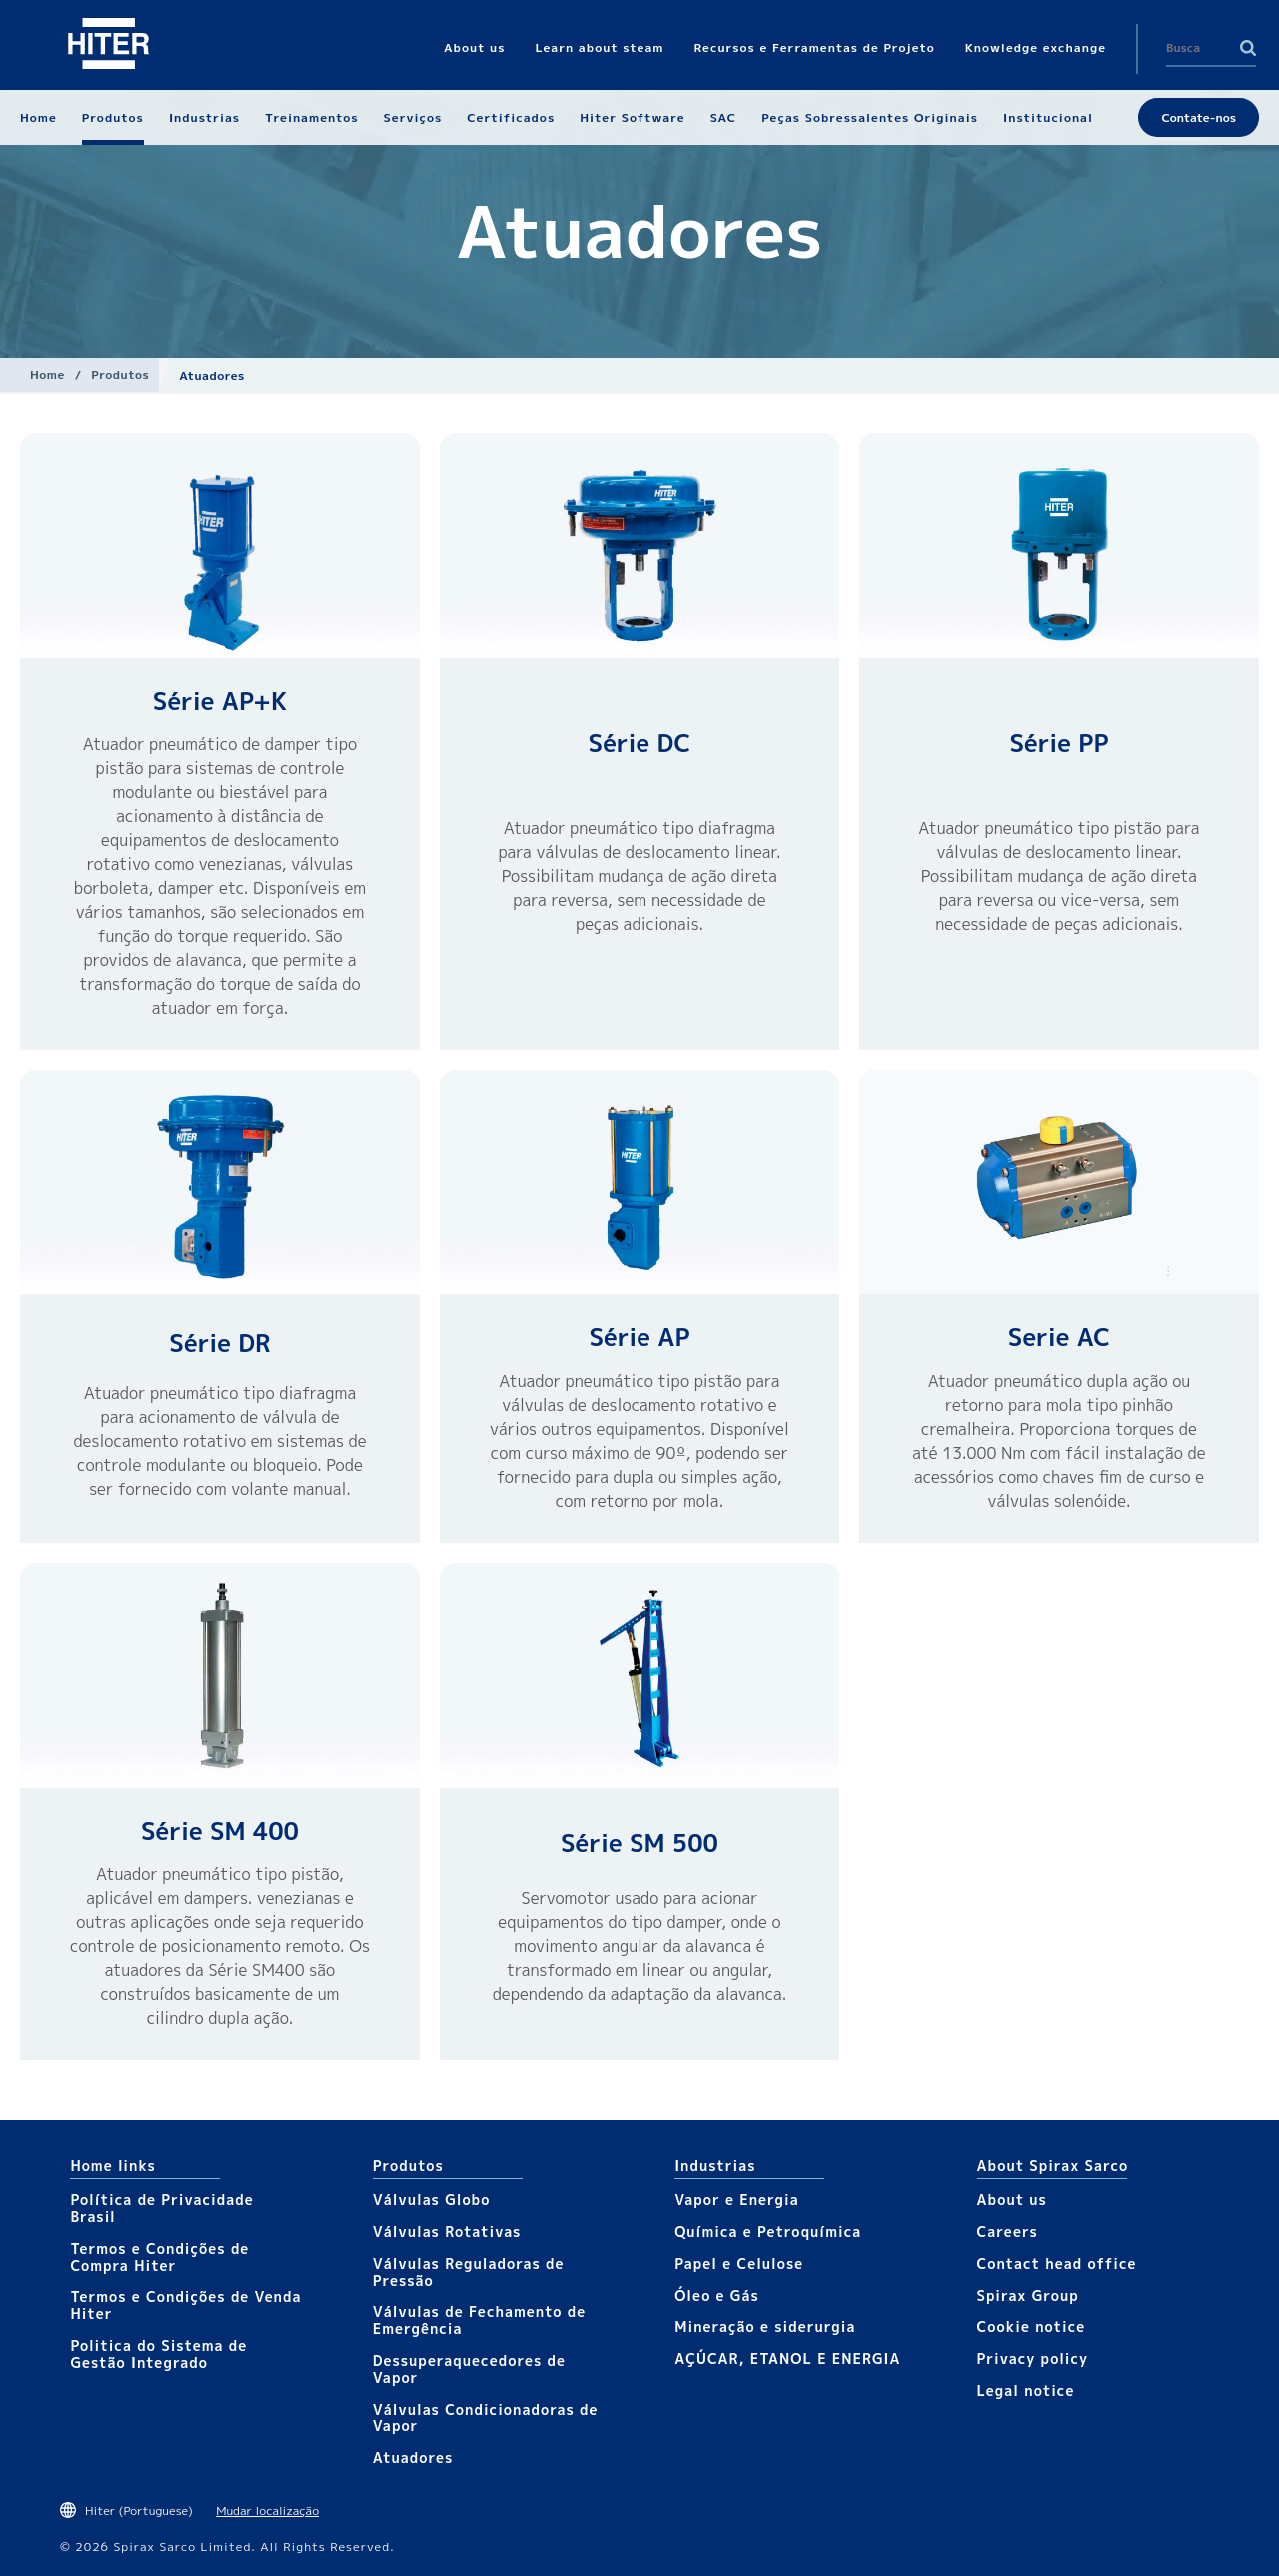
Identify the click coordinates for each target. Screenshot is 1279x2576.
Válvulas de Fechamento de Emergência (479, 2320)
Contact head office (1057, 2263)
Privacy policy (1033, 2358)
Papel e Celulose (738, 2263)
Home (47, 374)
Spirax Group (1028, 2295)
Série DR (219, 1343)
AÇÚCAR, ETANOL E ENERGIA (787, 2358)
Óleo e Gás (716, 2295)
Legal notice (1026, 2390)
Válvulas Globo (432, 2199)
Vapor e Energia (736, 2199)
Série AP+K (220, 701)
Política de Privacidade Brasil (161, 2208)
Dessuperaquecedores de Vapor (469, 2369)
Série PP (1058, 743)
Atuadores (413, 2457)
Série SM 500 (639, 1843)
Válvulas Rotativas (447, 2231)
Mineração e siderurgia (764, 2326)
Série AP (639, 1337)
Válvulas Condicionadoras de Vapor (486, 2418)
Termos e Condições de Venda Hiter (185, 2305)
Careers (1007, 2231)
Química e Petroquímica (767, 2231)
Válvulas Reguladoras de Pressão (469, 2272)
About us (1012, 2199)
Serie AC (1059, 1337)
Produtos (120, 374)
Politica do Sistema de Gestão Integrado (158, 2354)
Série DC (640, 743)
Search (1248, 48)
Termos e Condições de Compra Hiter (159, 2257)
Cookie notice (1031, 2326)
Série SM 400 (220, 1831)
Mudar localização (267, 2510)
